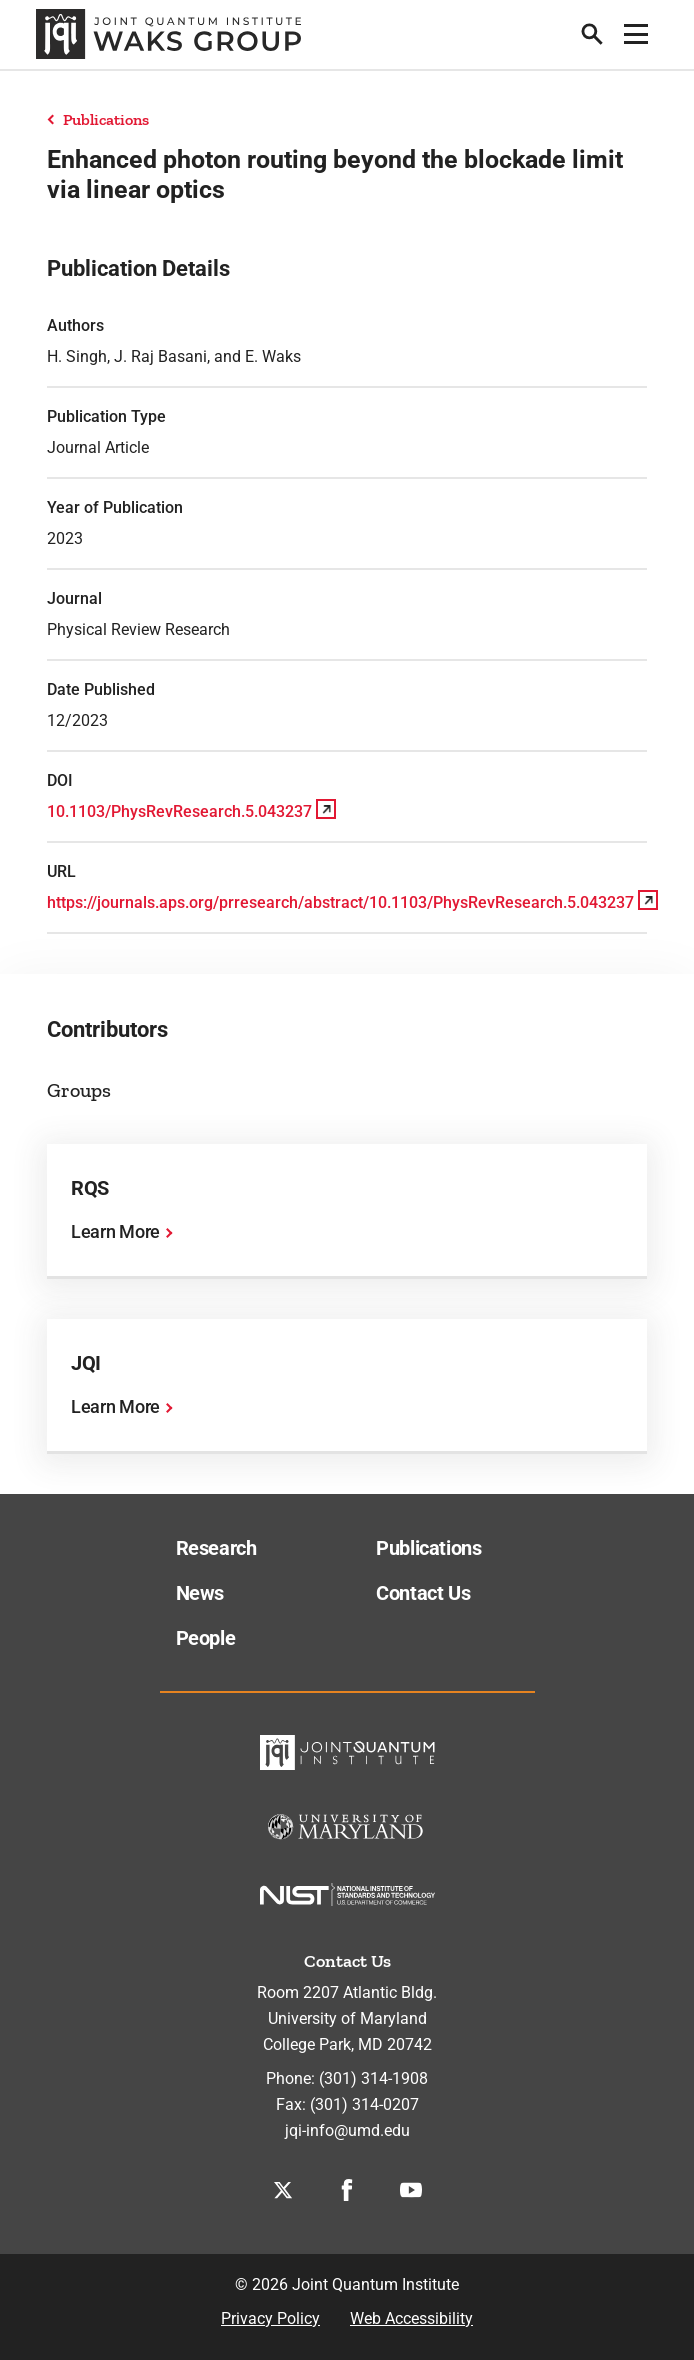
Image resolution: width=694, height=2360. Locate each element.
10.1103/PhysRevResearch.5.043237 (179, 811)
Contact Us (423, 1593)
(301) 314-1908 (373, 2078)
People (206, 1638)
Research (216, 1548)
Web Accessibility (411, 2318)
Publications (106, 119)
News (200, 1593)
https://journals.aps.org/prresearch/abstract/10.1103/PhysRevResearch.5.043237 (340, 902)
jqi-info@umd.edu (347, 2130)
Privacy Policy (270, 2318)
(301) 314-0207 (364, 2104)
